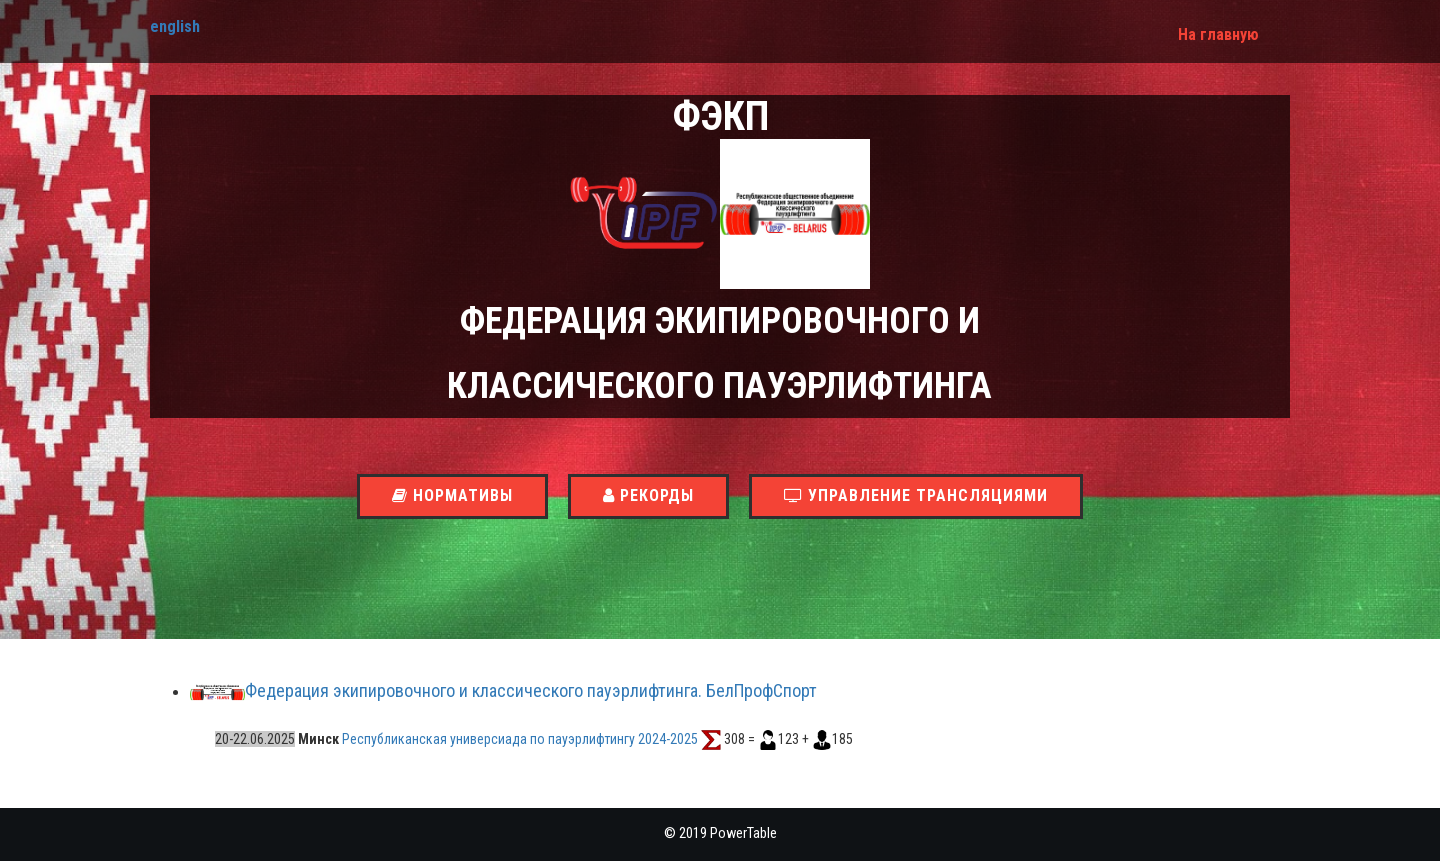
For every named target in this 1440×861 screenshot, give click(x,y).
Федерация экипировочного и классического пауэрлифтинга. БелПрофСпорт (531, 691)
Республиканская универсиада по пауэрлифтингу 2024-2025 (521, 739)
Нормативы (452, 495)
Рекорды (648, 495)
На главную (1218, 34)
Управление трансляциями (916, 495)
